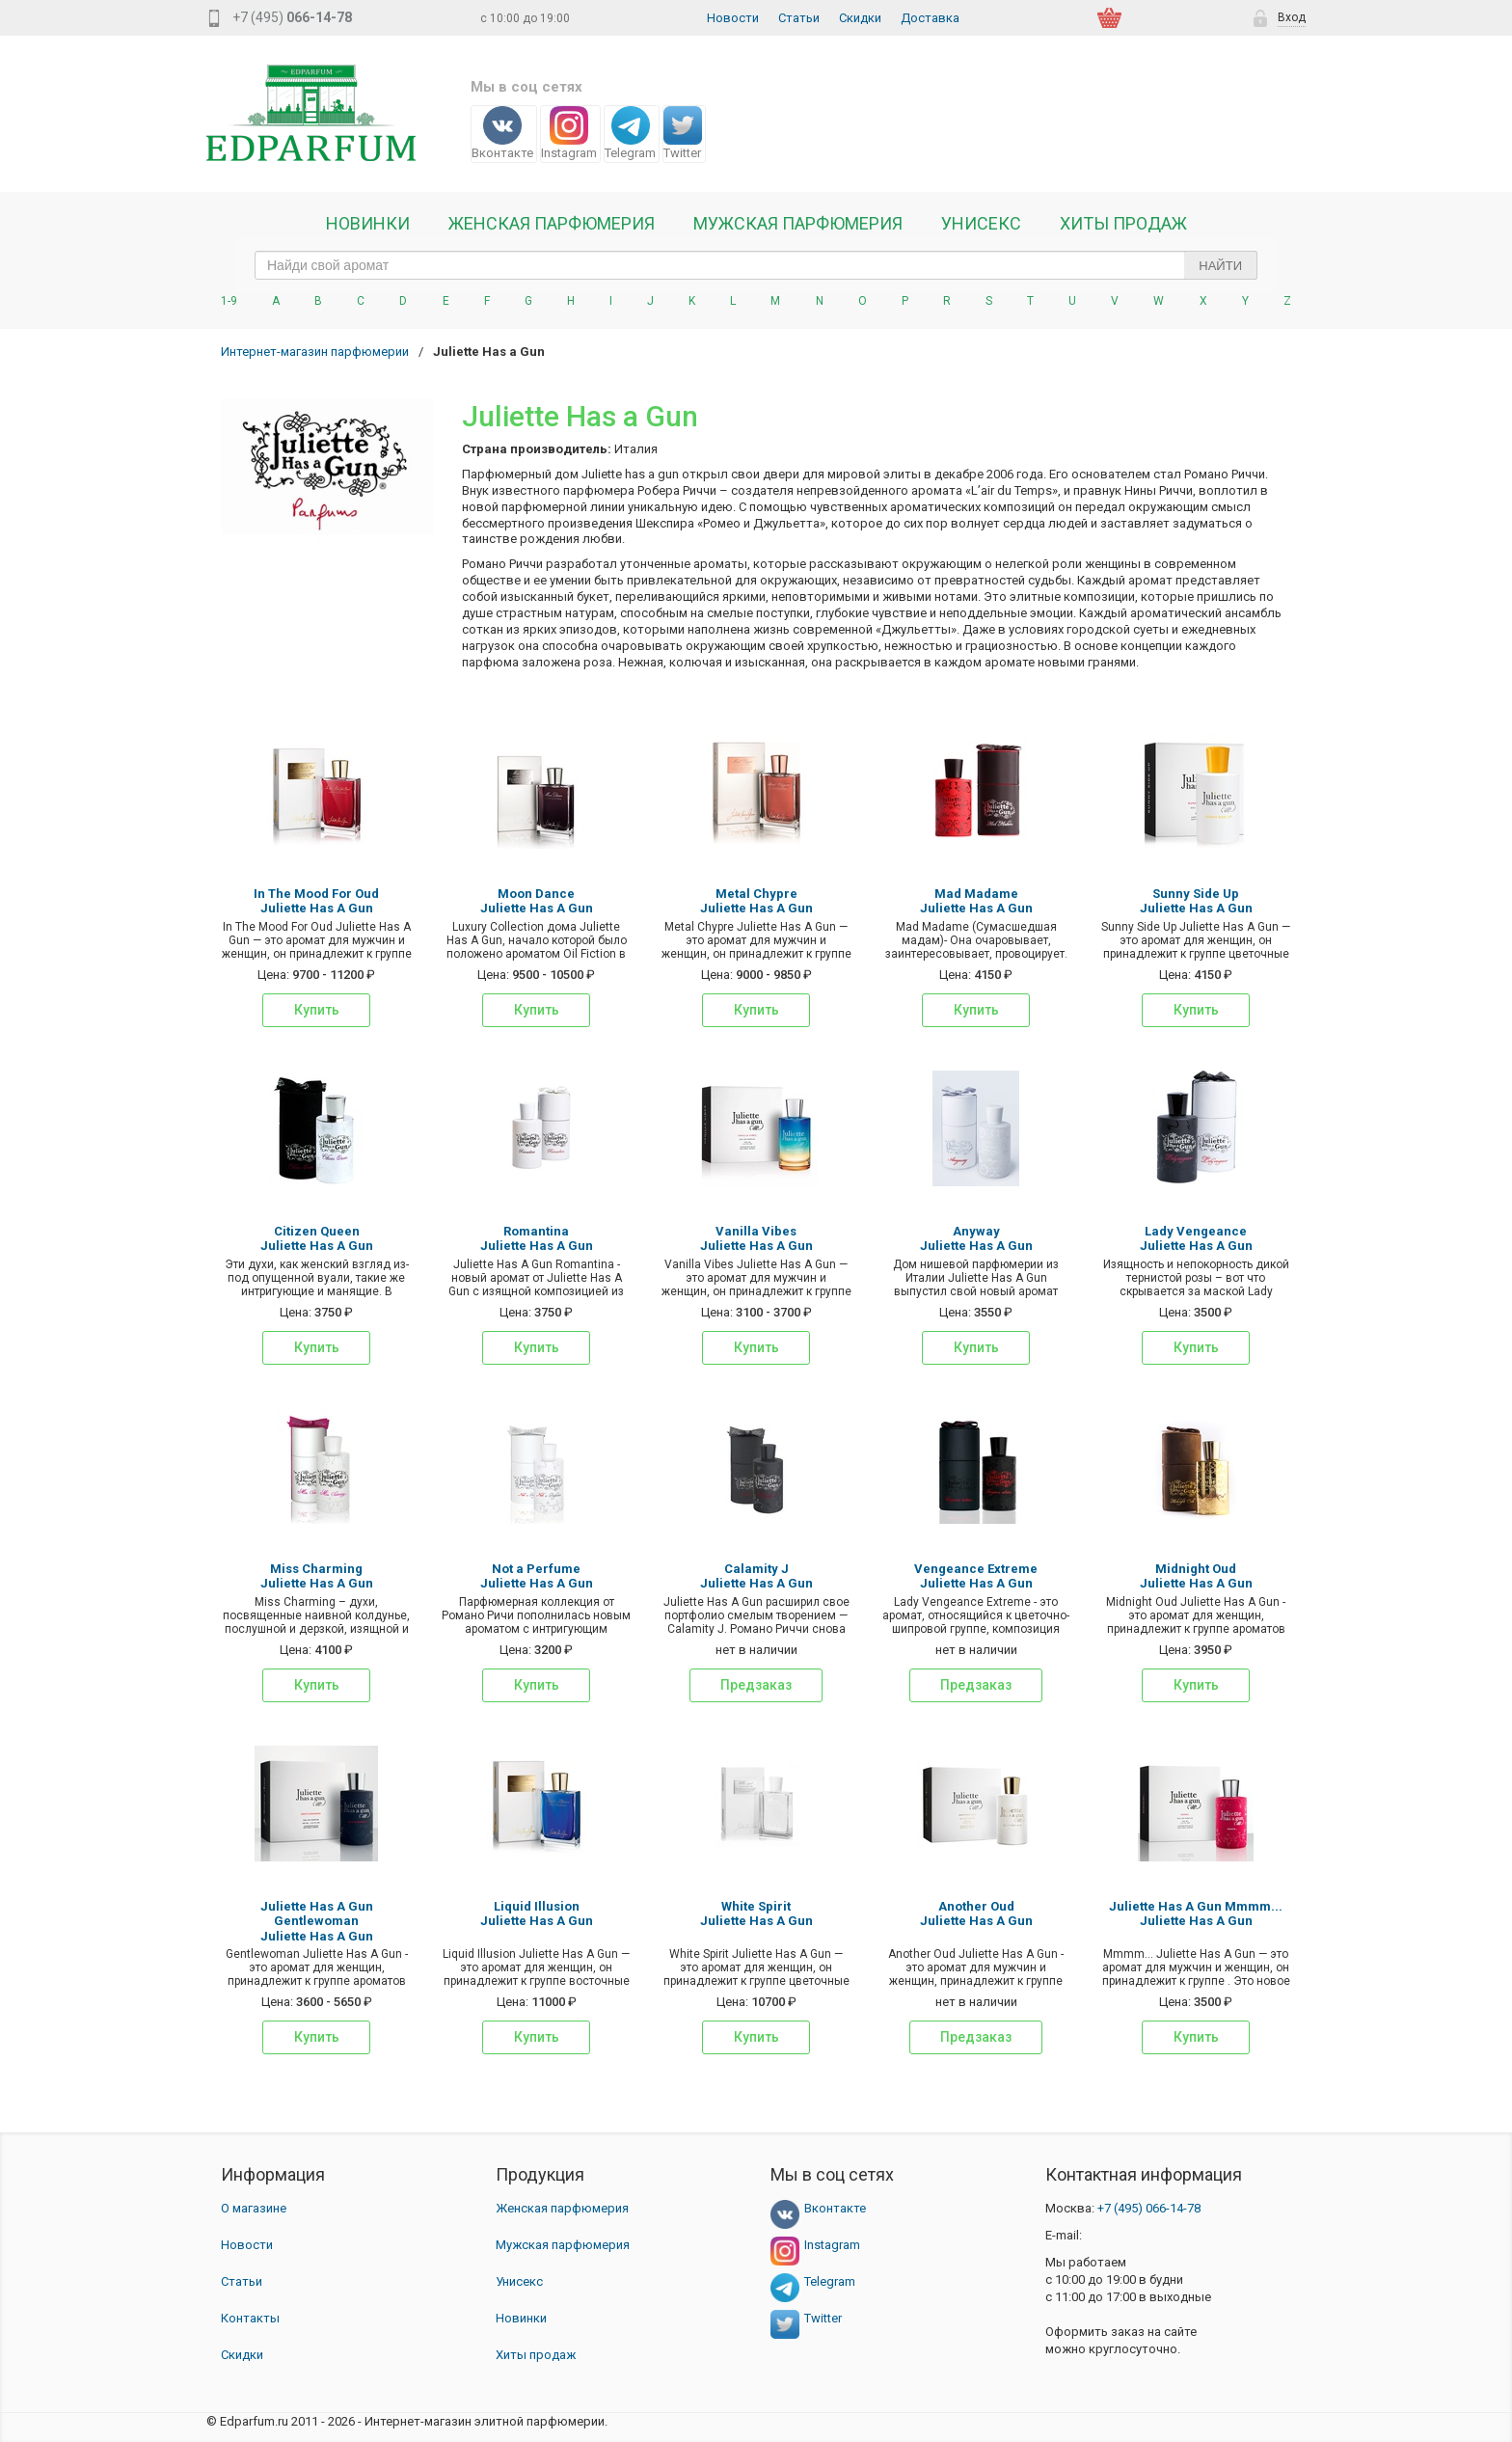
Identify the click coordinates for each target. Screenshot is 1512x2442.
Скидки (860, 18)
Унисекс (981, 223)
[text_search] (756, 265)
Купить (316, 1010)
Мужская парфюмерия (798, 223)
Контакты (250, 2318)
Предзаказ (756, 1685)
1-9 (229, 301)
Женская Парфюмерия (551, 223)
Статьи (799, 18)
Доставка (930, 18)
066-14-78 (1149, 2208)
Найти (1220, 265)
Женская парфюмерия (562, 2208)
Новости (733, 18)
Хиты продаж (1123, 223)
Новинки (368, 223)
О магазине (253, 2208)
